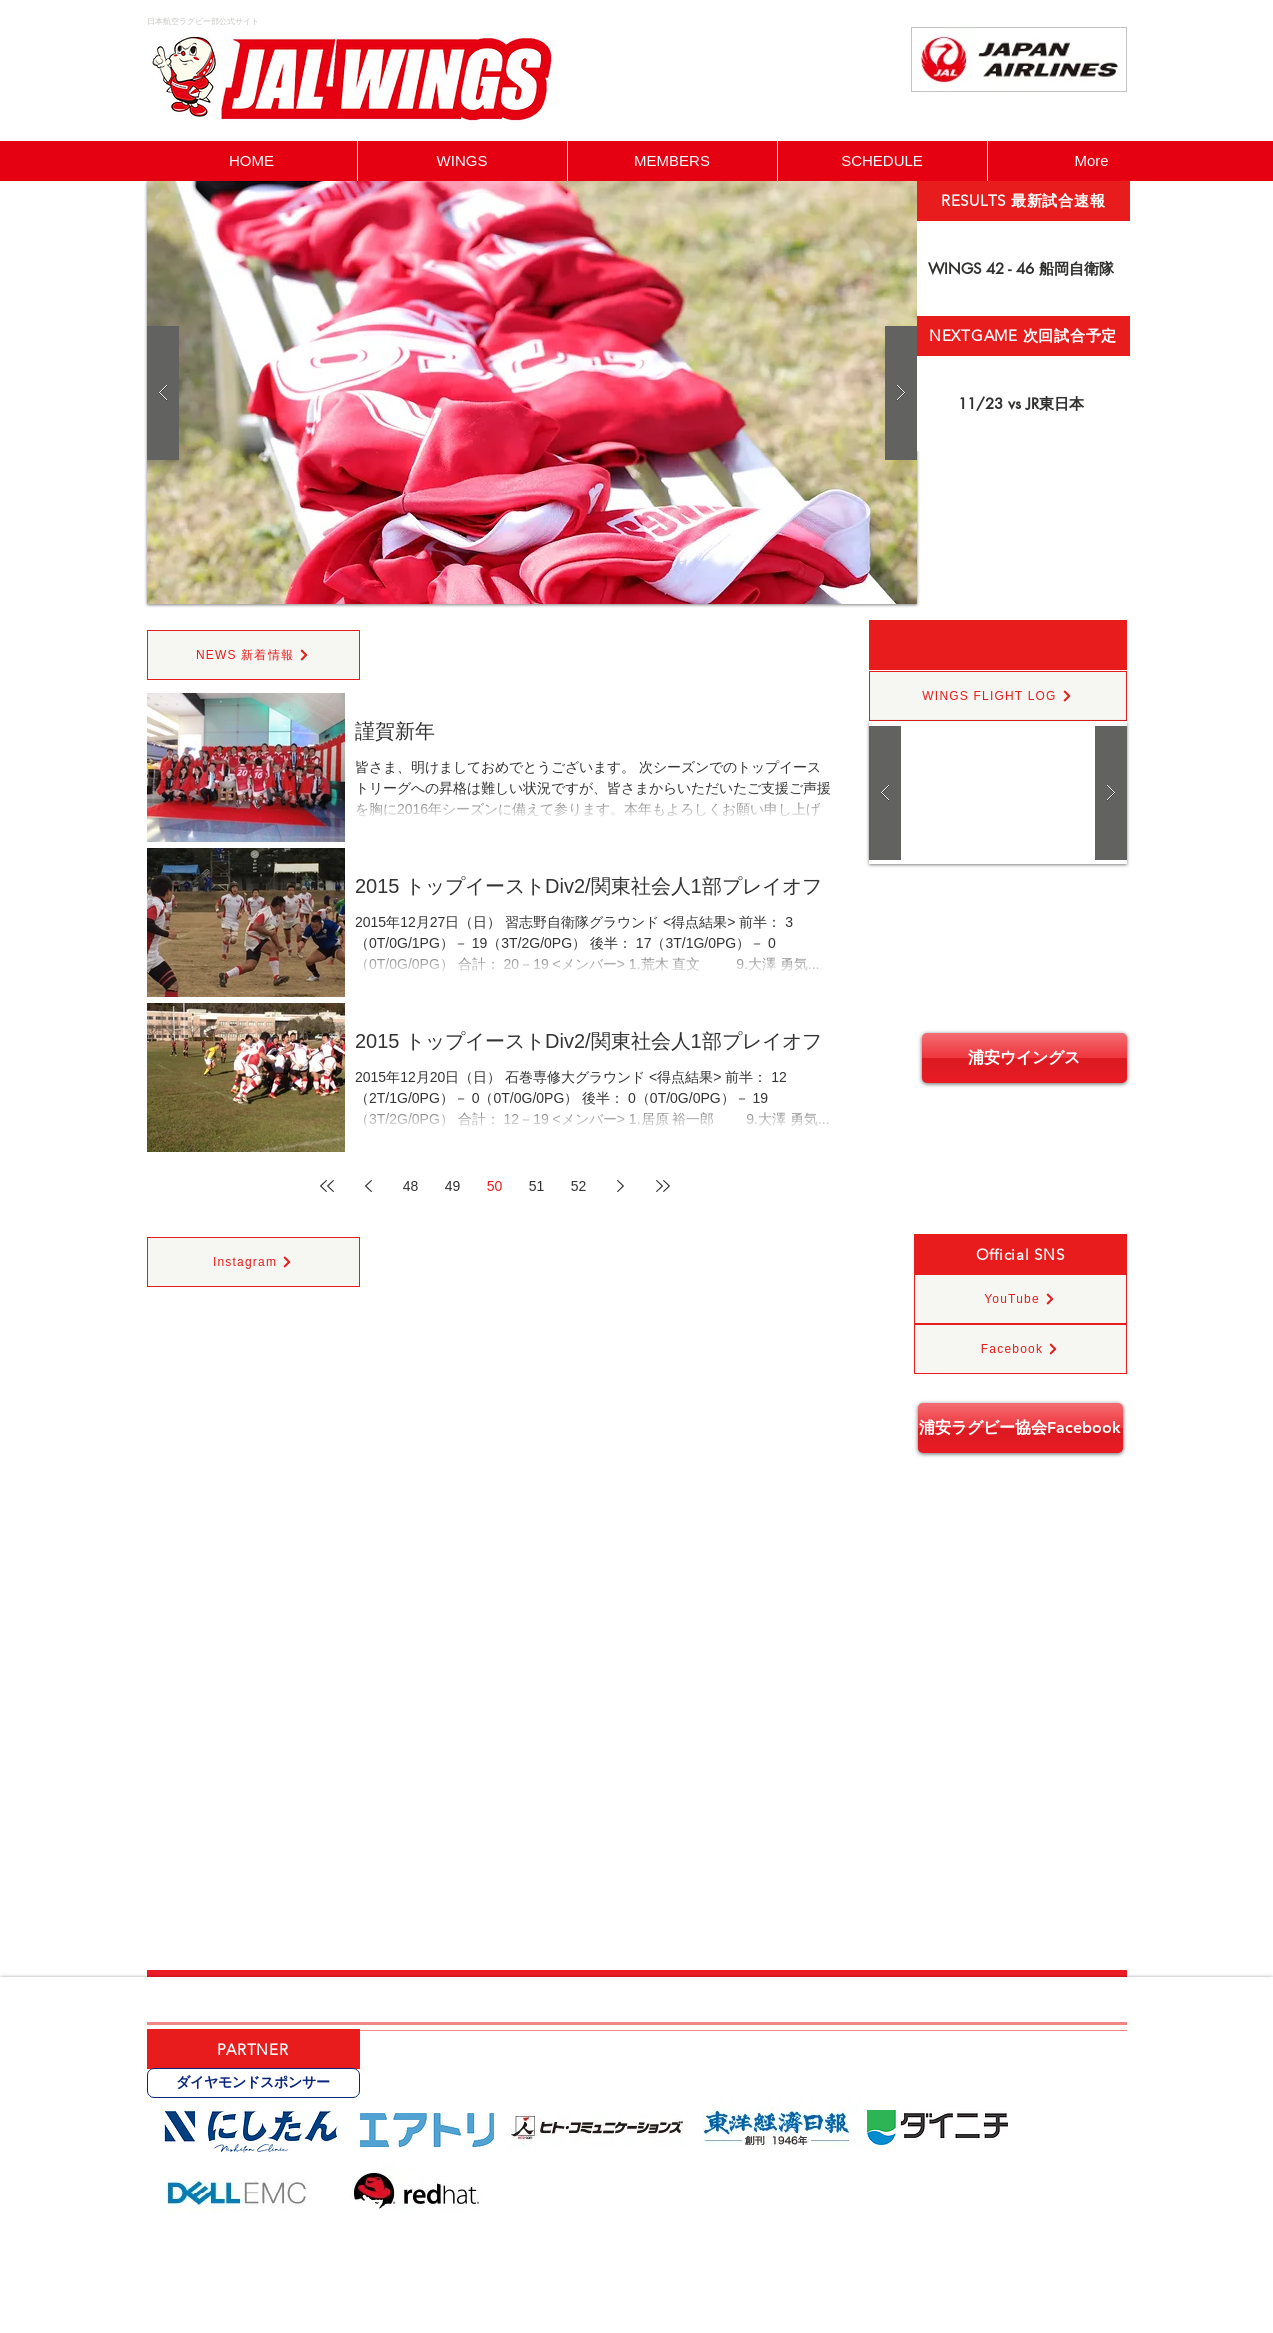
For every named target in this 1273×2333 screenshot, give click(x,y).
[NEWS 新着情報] (253, 655)
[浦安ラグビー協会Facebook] (1020, 1428)
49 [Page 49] (453, 1186)
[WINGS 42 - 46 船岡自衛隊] (1023, 268)
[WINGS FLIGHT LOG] (998, 696)
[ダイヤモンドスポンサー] (253, 2083)
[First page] (327, 1186)
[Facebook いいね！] (1076, 117)
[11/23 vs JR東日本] (1023, 403)
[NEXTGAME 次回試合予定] (1023, 336)
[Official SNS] (1020, 1254)
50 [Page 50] (495, 1186)
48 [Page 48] (411, 1186)
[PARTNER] (253, 2049)
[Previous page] (369, 1186)
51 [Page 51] (537, 1186)
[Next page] (621, 1186)
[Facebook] (1020, 1349)
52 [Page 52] (579, 1186)
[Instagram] (253, 1262)
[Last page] (663, 1186)
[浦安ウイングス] (1024, 1058)
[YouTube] (1020, 1299)
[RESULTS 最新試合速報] (1023, 201)
